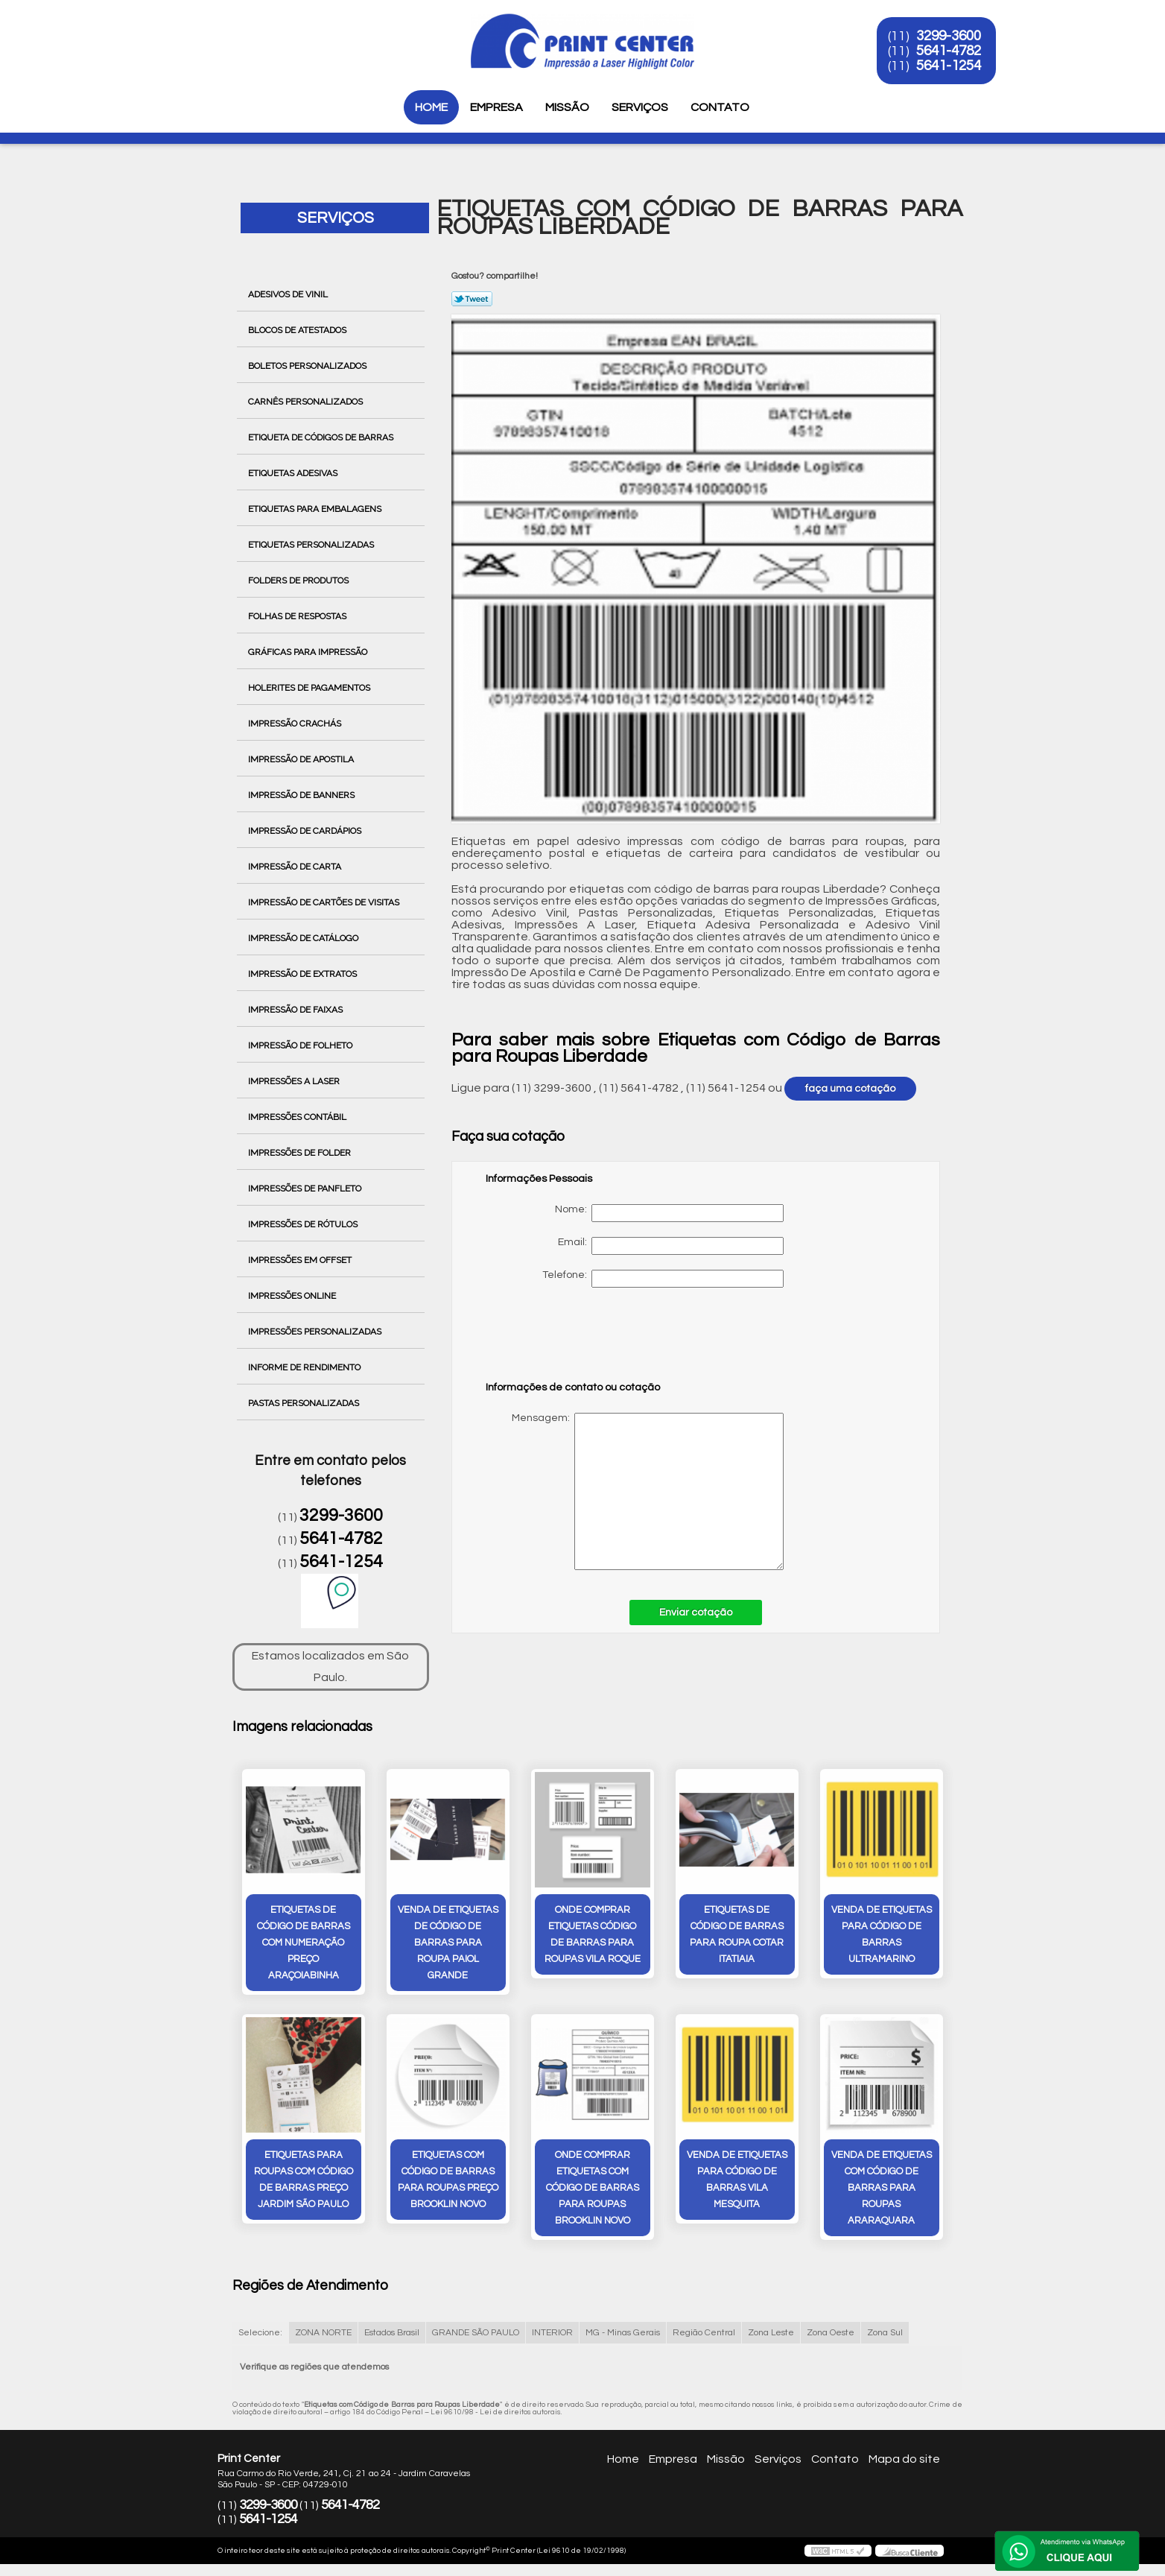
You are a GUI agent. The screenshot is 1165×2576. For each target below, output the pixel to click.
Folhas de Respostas (298, 616)
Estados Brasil (391, 2333)
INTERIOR (552, 2333)
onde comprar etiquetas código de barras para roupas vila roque (593, 1934)
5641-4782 (948, 50)
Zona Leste (771, 2333)
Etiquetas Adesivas (294, 473)
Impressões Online (293, 1296)
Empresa (496, 107)
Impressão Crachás (295, 723)
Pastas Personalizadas (304, 1403)
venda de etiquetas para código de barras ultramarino (881, 1934)
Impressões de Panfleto (306, 1188)
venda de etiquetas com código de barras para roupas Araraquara (881, 2188)
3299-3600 (948, 35)
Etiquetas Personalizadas (312, 544)
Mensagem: (635, 1491)
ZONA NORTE (323, 2333)
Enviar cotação (695, 1612)
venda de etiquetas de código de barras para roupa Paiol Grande (448, 1943)
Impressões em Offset (301, 1260)
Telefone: (663, 1279)
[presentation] (580, 1341)
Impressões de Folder (300, 1153)
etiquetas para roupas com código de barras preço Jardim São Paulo (303, 2179)
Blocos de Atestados (298, 330)
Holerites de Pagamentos (310, 688)
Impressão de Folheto (301, 1045)
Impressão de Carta (295, 866)
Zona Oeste (830, 2333)
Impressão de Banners (302, 795)
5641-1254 (948, 65)
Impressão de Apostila (302, 759)
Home (431, 107)
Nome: (669, 1213)
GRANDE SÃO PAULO (475, 2333)
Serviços (640, 107)
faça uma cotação (850, 1088)
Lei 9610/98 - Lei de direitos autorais (496, 2412)
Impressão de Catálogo (304, 938)
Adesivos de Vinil (289, 294)
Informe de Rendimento (305, 1367)
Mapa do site (904, 2459)
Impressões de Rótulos (304, 1224)
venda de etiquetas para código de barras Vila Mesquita (737, 2179)
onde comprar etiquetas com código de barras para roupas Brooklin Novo (592, 2188)
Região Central (704, 2333)
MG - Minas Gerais (622, 2333)
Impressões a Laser (295, 1081)
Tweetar (471, 298)
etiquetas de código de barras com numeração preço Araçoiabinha (303, 1943)
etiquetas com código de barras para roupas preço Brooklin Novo (448, 2179)
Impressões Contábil (298, 1117)
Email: (671, 1246)
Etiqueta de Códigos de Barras (322, 437)
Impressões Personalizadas (316, 1331)
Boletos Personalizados (308, 366)
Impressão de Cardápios (306, 831)
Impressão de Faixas (296, 1009)
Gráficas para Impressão (308, 652)
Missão (567, 107)
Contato (720, 107)
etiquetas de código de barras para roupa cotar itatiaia (737, 1934)
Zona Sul (885, 2333)
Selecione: (260, 2333)
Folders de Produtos (299, 580)
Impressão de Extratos (303, 974)
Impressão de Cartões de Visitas (324, 902)
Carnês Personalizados (306, 401)
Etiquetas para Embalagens (316, 509)
